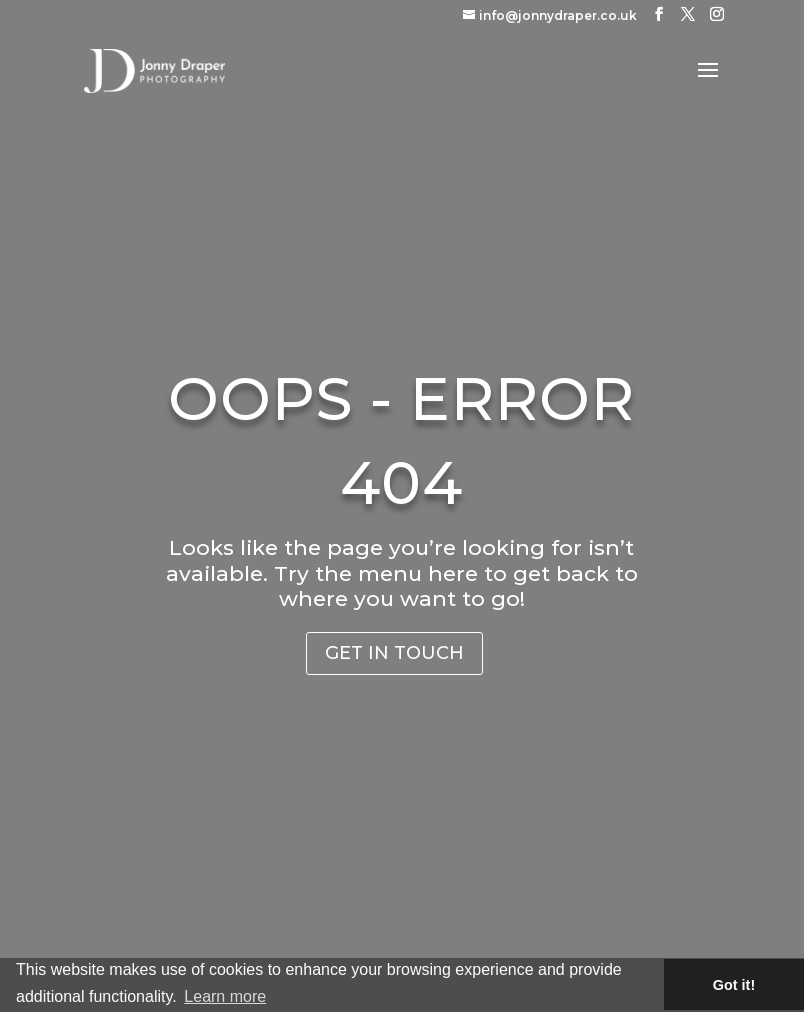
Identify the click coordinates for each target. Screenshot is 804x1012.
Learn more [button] (225, 996)
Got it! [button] (734, 985)
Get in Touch (394, 653)
